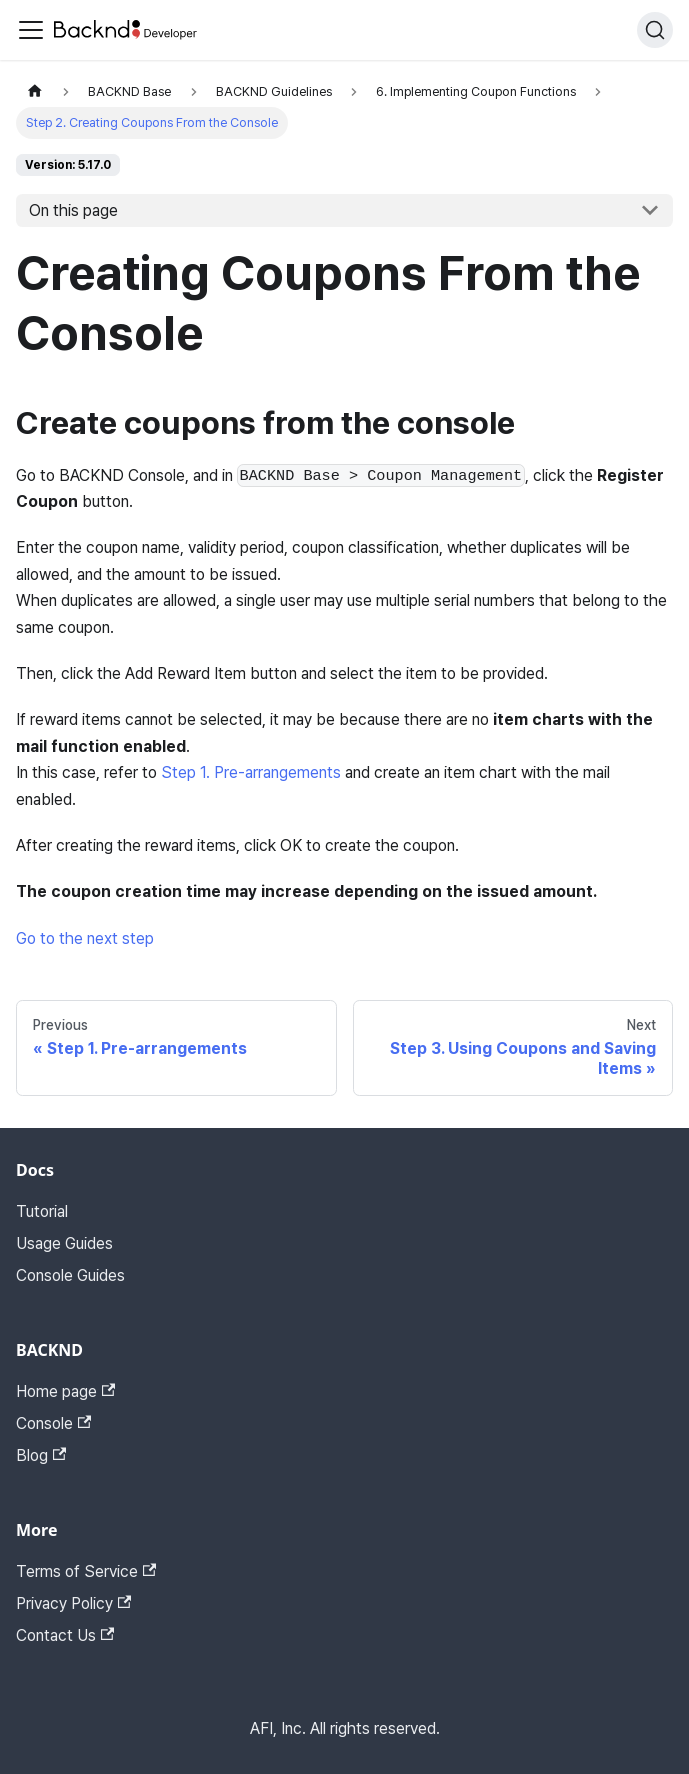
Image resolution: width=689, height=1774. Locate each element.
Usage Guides (64, 1243)
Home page (65, 1391)
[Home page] (35, 91)
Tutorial (42, 1211)
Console (53, 1423)
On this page (73, 210)
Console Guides (70, 1275)
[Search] (655, 30)
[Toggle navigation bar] (31, 30)
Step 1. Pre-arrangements (251, 772)
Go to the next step (85, 938)
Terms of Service (86, 1571)
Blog (41, 1455)
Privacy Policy (73, 1603)
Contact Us (65, 1635)
